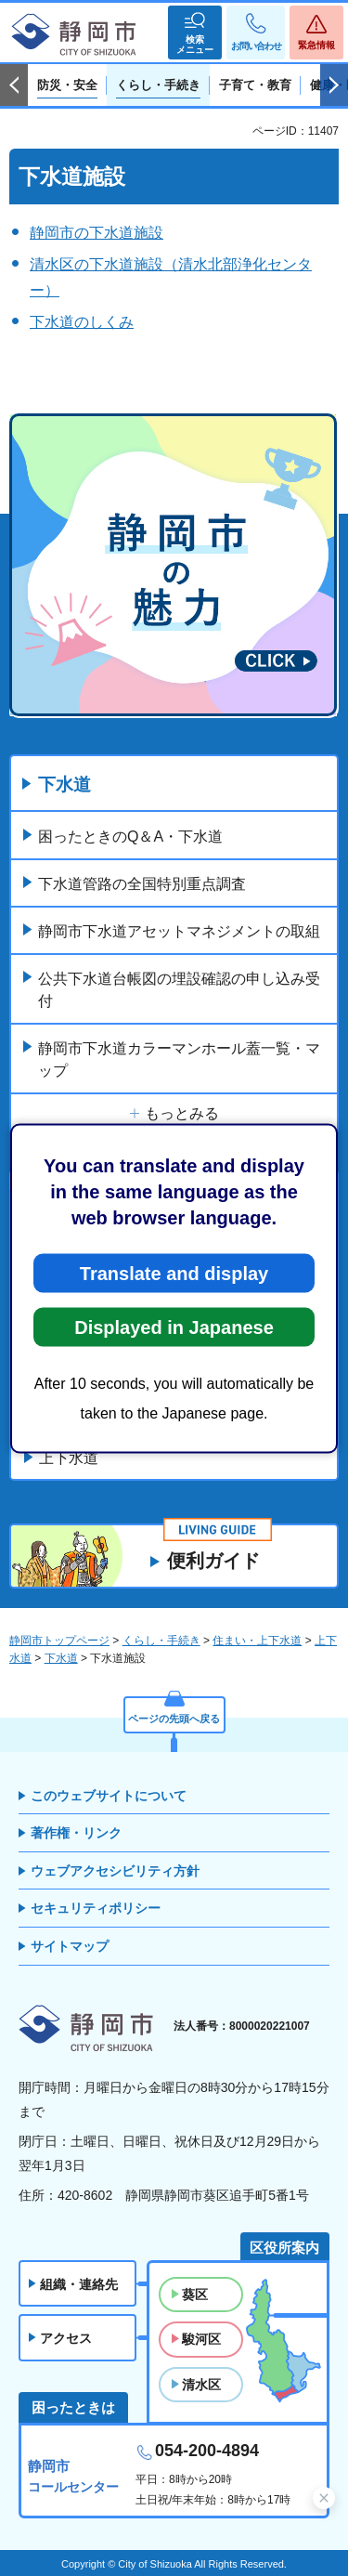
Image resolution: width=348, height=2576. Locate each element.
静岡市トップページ (59, 1640)
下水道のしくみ (82, 322)
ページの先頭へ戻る (174, 1718)
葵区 (195, 2294)
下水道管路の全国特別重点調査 (142, 884)
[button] (195, 32)
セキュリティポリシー (96, 1908)
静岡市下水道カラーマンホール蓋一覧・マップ (179, 1059)
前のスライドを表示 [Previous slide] (14, 85)
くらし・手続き (161, 1640)
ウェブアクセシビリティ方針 (115, 1870)
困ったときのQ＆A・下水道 (130, 836)
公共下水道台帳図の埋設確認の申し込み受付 (179, 990)
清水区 (201, 2384)
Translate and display (174, 1272)
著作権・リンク (76, 1832)
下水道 (64, 784)
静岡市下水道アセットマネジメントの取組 (179, 931)
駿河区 (201, 2339)
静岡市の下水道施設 (96, 233)
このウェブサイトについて (109, 1795)
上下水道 (68, 1458)
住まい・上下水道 (257, 1640)
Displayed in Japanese (174, 1326)
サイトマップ (70, 1946)
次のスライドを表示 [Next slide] (334, 85)
